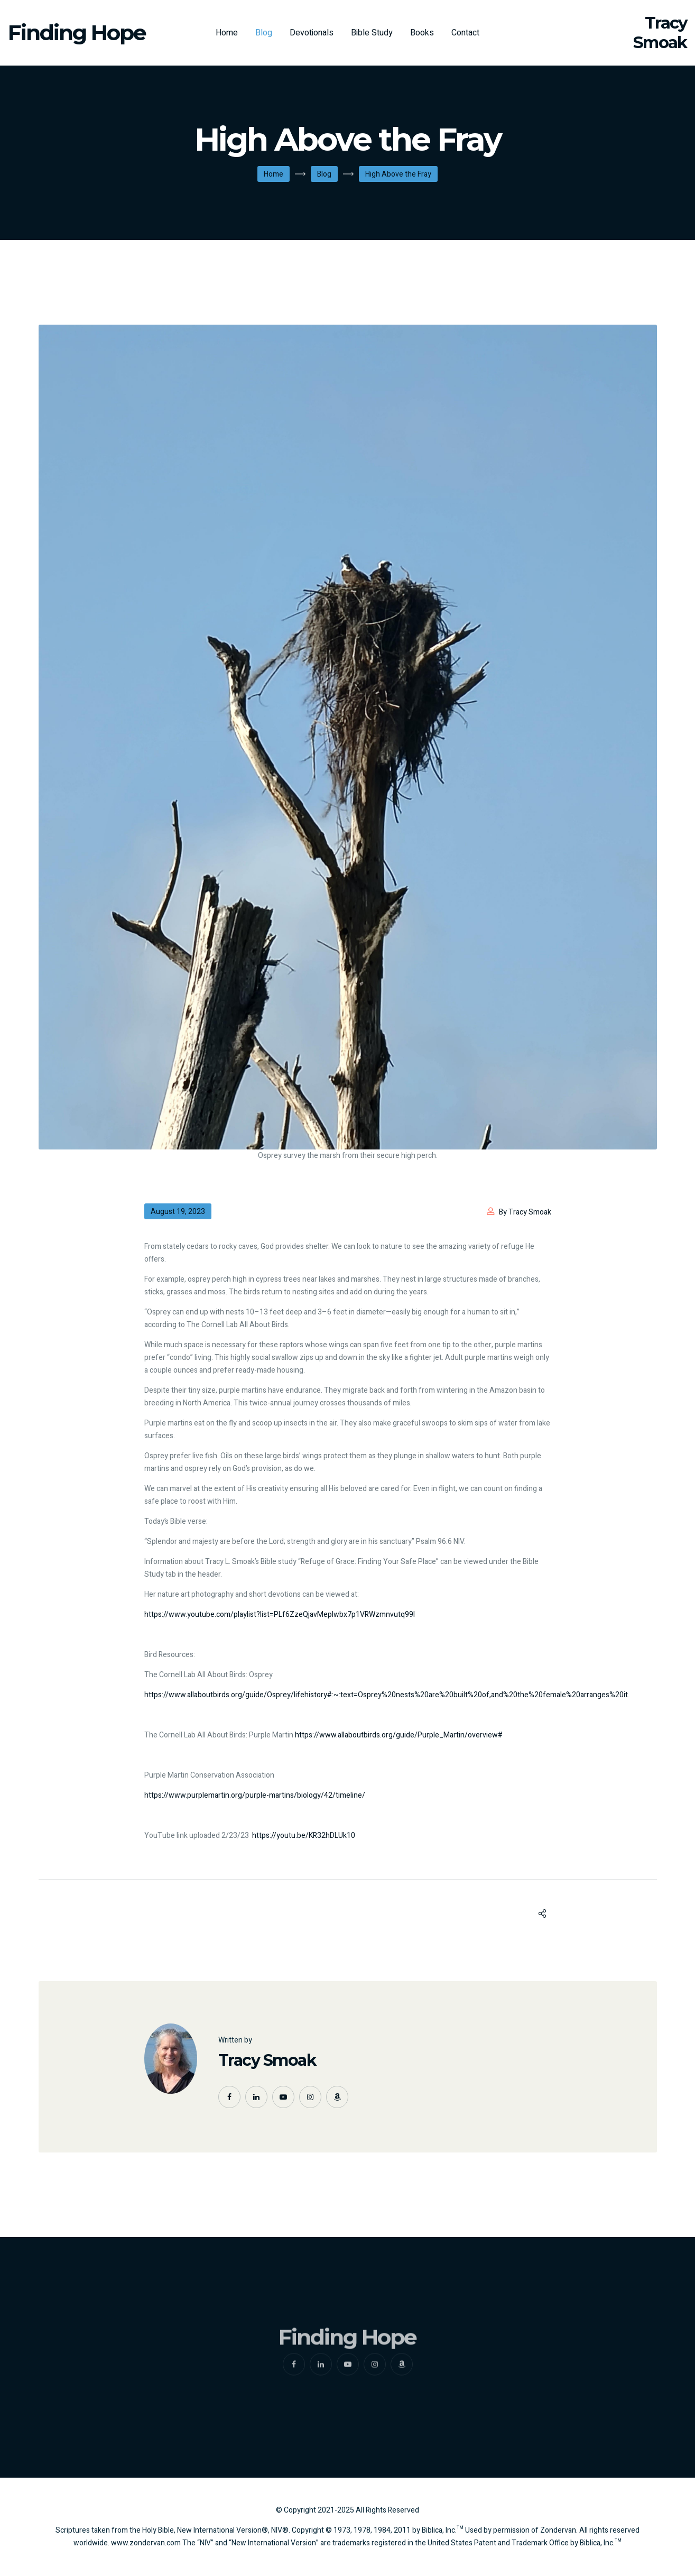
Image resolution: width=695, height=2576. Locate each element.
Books (422, 32)
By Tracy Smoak (525, 1212)
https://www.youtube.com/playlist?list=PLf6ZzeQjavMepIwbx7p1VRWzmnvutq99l (279, 1614)
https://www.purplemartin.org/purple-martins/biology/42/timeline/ (254, 1795)
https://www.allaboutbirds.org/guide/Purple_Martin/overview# (399, 1735)
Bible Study (372, 32)
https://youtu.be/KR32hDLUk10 (303, 1835)
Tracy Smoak (267, 2060)
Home (227, 32)
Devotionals (311, 32)
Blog (263, 32)
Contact (465, 32)
